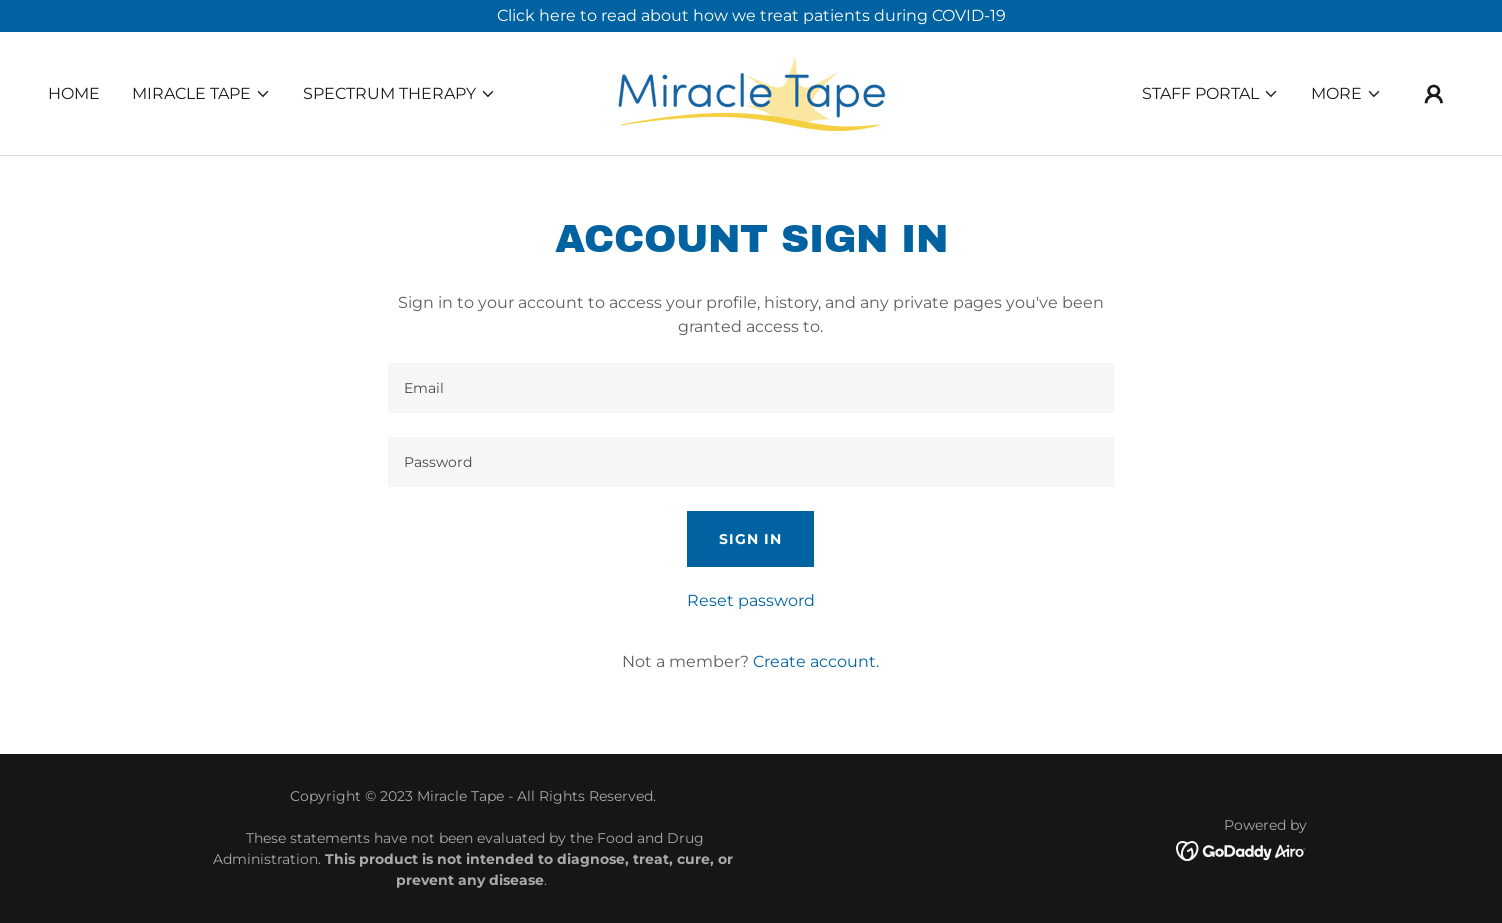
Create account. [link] (816, 661)
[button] (201, 94)
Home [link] (74, 93)
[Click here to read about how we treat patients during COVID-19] (751, 16)
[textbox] (750, 388)
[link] (751, 92)
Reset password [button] (751, 600)
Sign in (750, 539)
